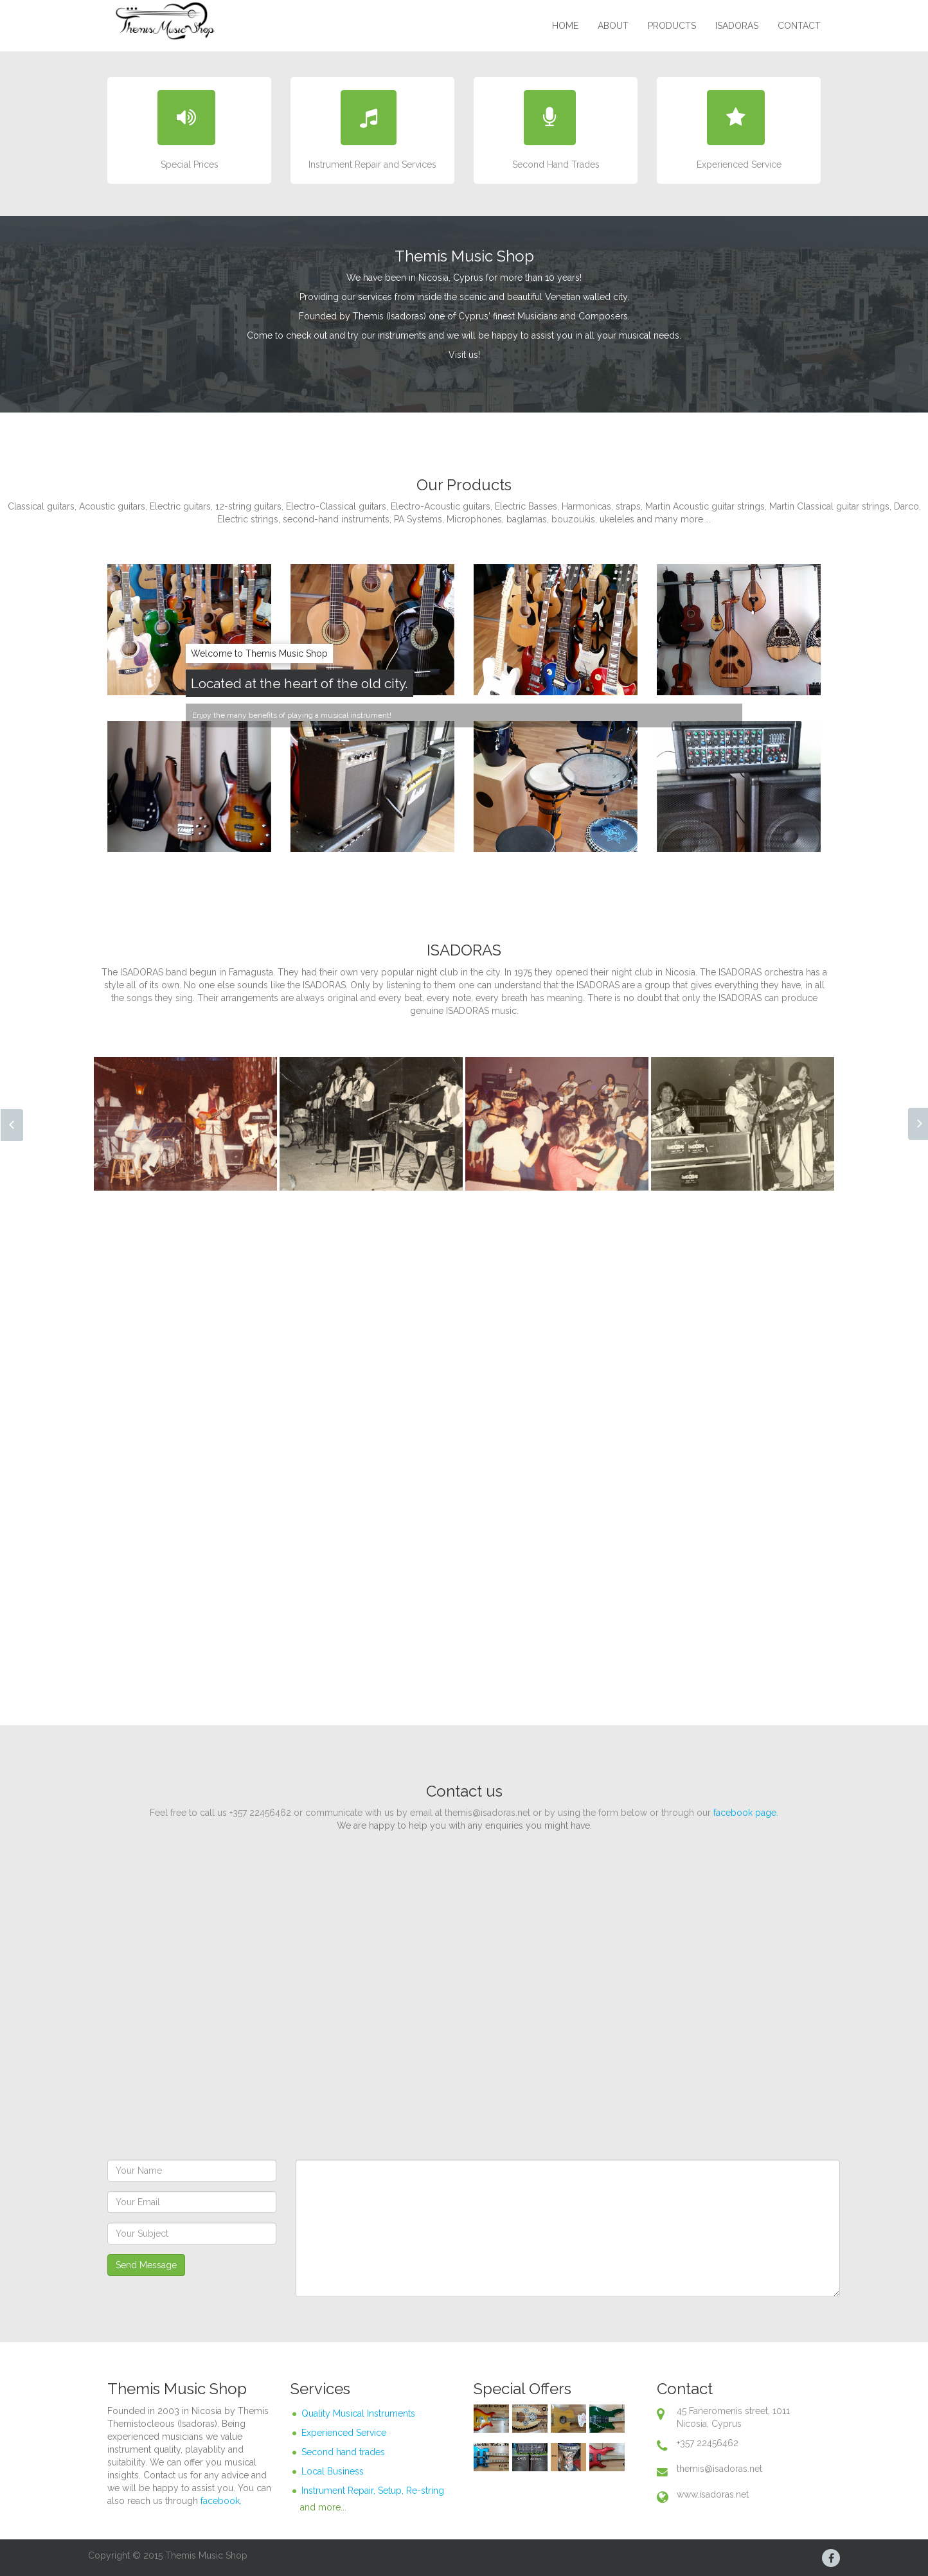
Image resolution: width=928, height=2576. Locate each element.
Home (565, 26)
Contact (799, 26)
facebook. (221, 2501)
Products (672, 26)
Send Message (146, 2265)
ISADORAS (736, 26)
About (613, 26)
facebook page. (745, 1813)
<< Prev (12, 1125)
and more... (323, 2507)
